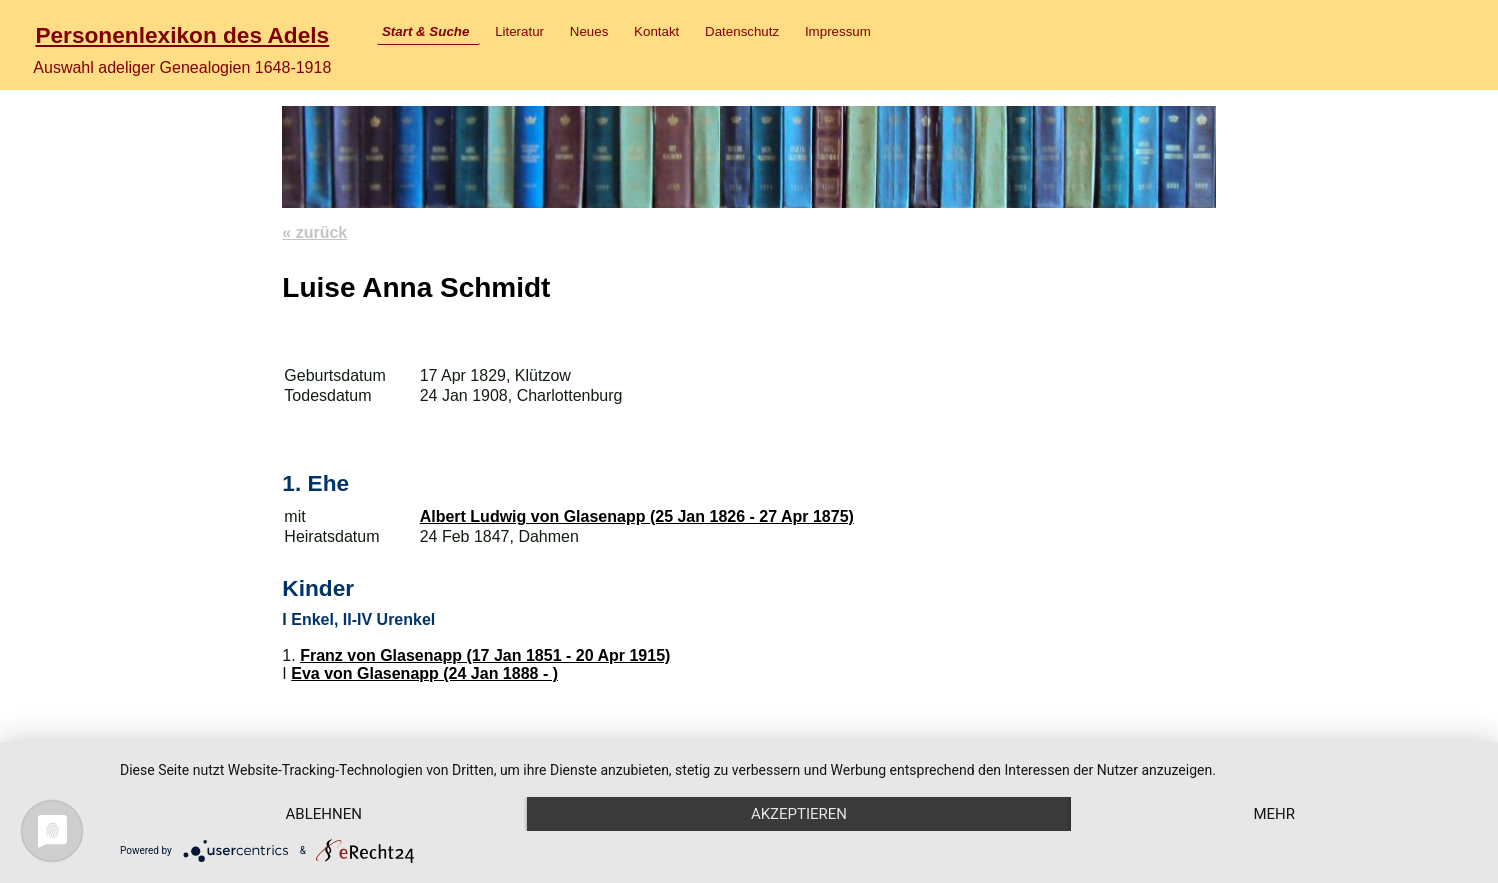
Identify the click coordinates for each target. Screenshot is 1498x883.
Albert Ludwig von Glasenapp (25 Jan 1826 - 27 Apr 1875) (637, 516)
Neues (589, 31)
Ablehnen (324, 814)
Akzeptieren (799, 814)
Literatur (519, 31)
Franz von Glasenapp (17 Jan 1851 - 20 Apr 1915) (485, 655)
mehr (1274, 814)
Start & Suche (425, 31)
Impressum (838, 31)
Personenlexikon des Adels (182, 35)
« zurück (314, 232)
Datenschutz (742, 31)
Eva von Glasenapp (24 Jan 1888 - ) (424, 673)
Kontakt (656, 31)
